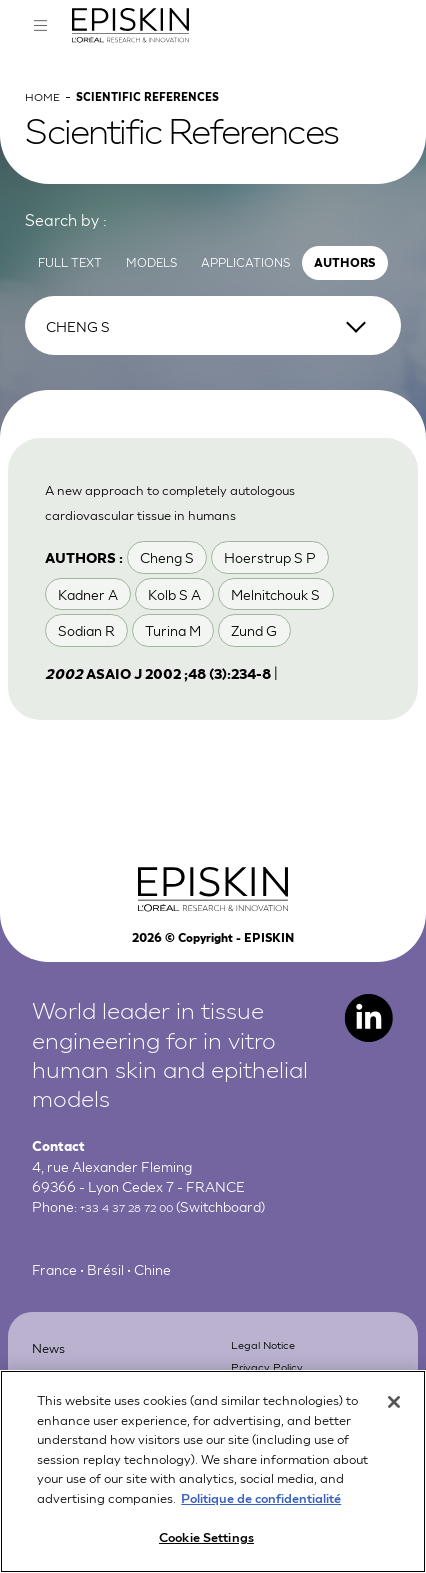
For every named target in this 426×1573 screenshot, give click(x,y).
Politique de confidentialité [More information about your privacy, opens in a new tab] (261, 1506)
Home (47, 124)
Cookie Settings (206, 1546)
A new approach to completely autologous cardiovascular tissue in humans (187, 541)
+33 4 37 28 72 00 (138, 1259)
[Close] (394, 1412)
